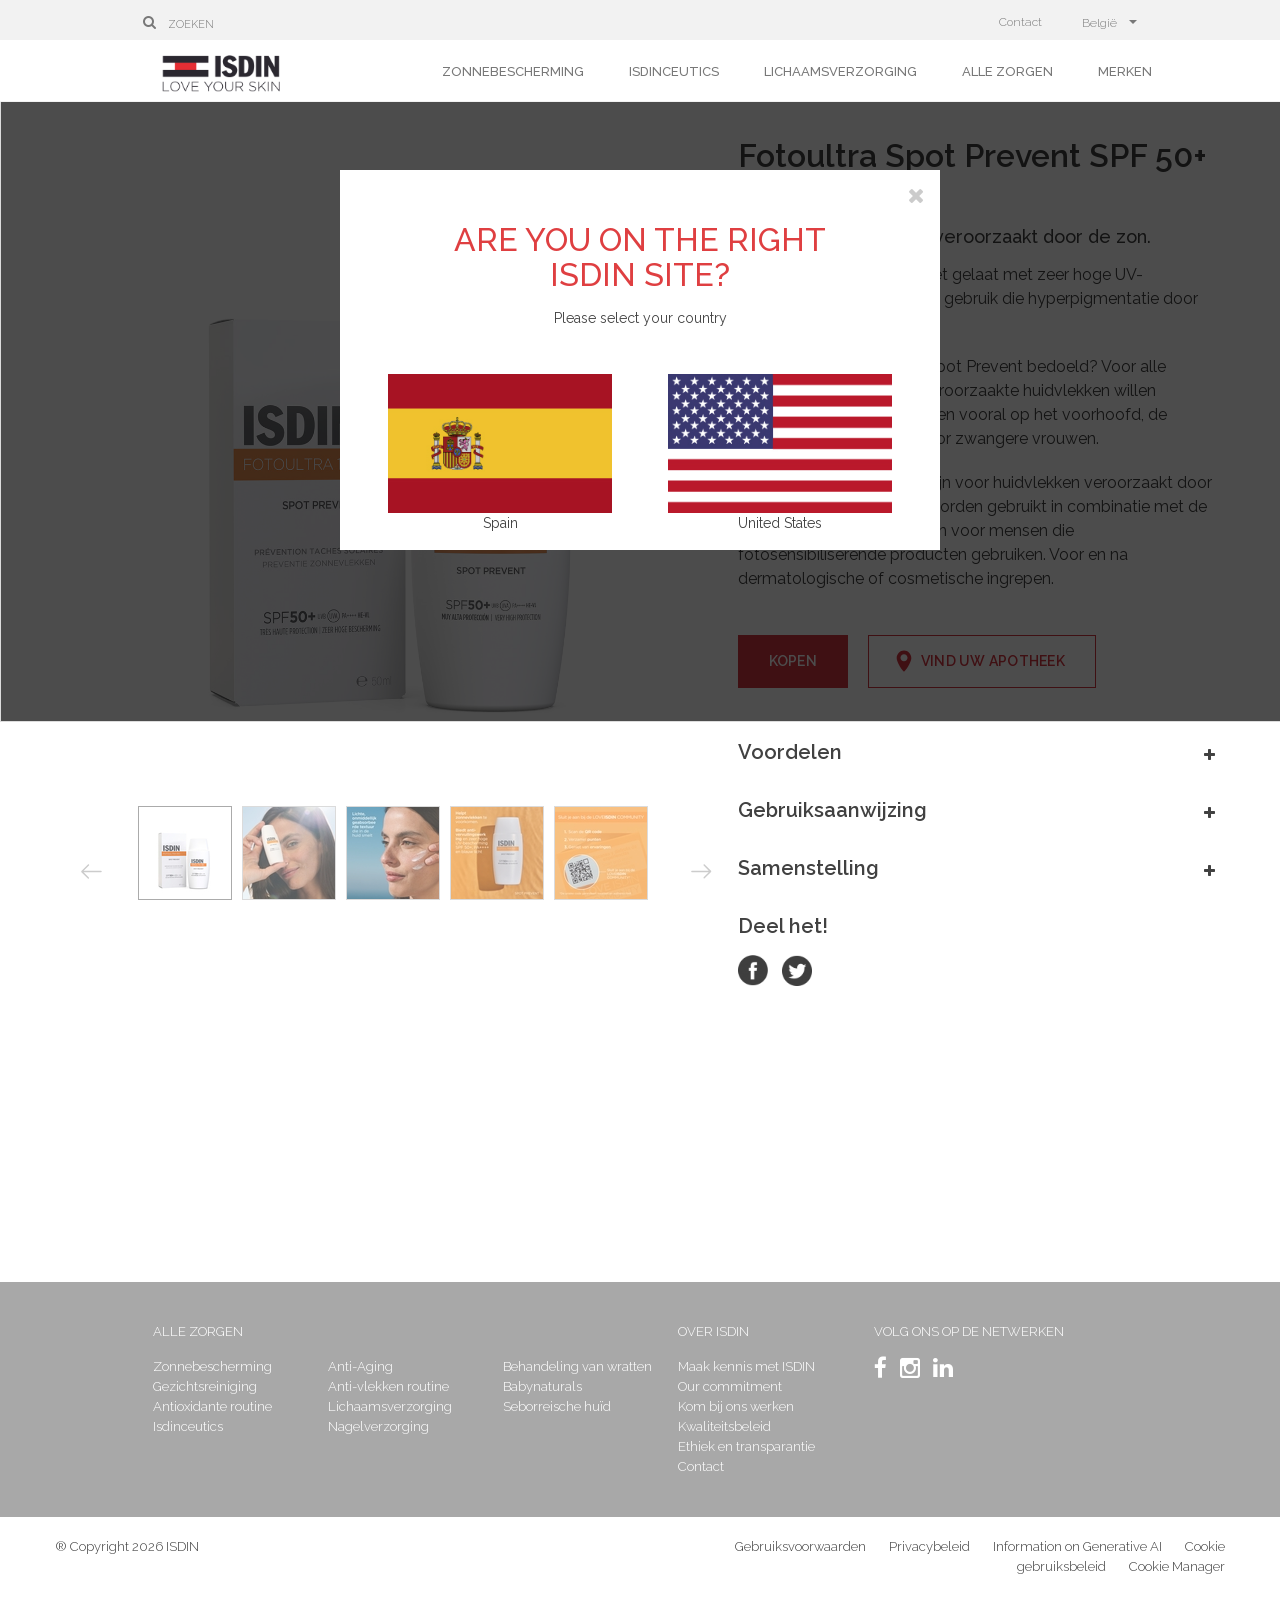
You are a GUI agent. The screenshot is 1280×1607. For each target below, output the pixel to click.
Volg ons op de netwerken (969, 1331)
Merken (1125, 71)
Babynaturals (542, 1386)
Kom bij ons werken (736, 1406)
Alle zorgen (1007, 71)
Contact (1020, 22)
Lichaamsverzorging (840, 71)
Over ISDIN (713, 1331)
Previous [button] (91, 872)
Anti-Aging (360, 1366)
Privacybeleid (929, 1546)
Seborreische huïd (557, 1406)
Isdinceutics (674, 71)
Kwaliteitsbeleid (724, 1426)
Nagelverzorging (378, 1426)
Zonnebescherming (513, 71)
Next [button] (701, 871)
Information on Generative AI (1077, 1546)
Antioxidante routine (212, 1406)
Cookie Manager (1177, 1566)
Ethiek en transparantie (746, 1446)
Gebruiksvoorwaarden (800, 1546)
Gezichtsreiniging (205, 1386)
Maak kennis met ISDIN (746, 1366)
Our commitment (730, 1386)
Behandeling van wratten (577, 1366)
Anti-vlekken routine (388, 1386)
